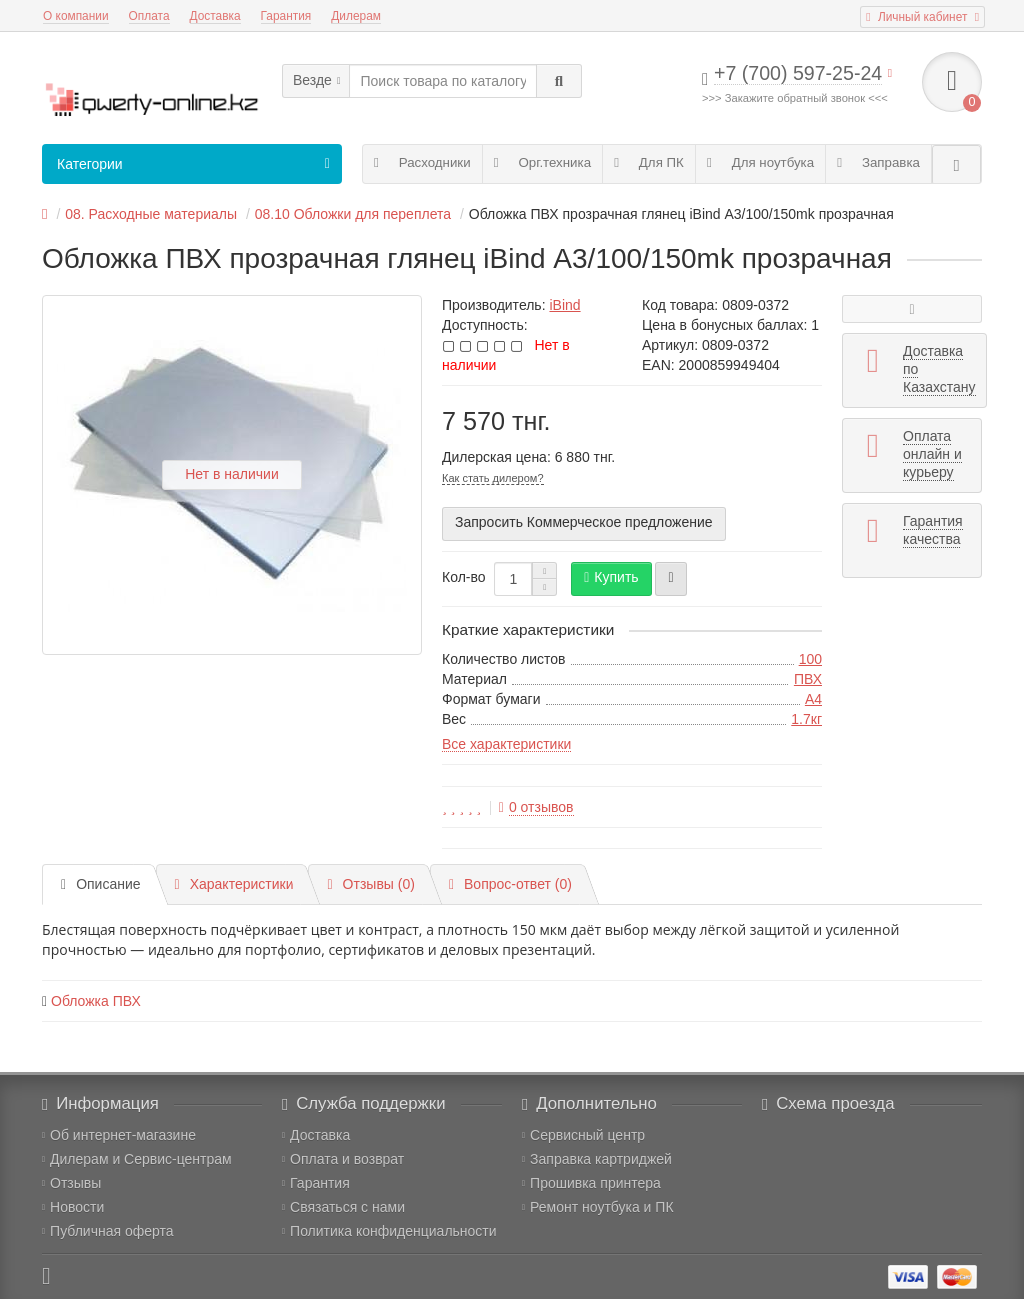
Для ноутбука (760, 162)
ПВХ (808, 679)
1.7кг (806, 719)
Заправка (878, 162)
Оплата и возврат (343, 1159)
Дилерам (356, 16)
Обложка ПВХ (96, 1001)
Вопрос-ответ (510, 884)
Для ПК (649, 162)
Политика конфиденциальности (389, 1231)
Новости (73, 1207)
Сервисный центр (583, 1135)
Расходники (422, 162)
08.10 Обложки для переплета (353, 214)
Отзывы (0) (370, 884)
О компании (76, 16)
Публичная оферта (108, 1231)
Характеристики (234, 884)
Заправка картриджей (597, 1159)
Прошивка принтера (591, 1183)
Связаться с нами (343, 1207)
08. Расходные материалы (151, 214)
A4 (813, 699)
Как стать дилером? (493, 478)
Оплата (149, 16)
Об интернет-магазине (119, 1135)
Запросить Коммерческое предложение (584, 522)
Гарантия (286, 16)
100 (810, 659)
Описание (101, 884)
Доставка (215, 16)
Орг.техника (542, 162)
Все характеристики (506, 744)
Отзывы (71, 1183)
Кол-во (464, 577)
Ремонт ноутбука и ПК (598, 1207)
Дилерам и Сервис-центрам (137, 1159)
